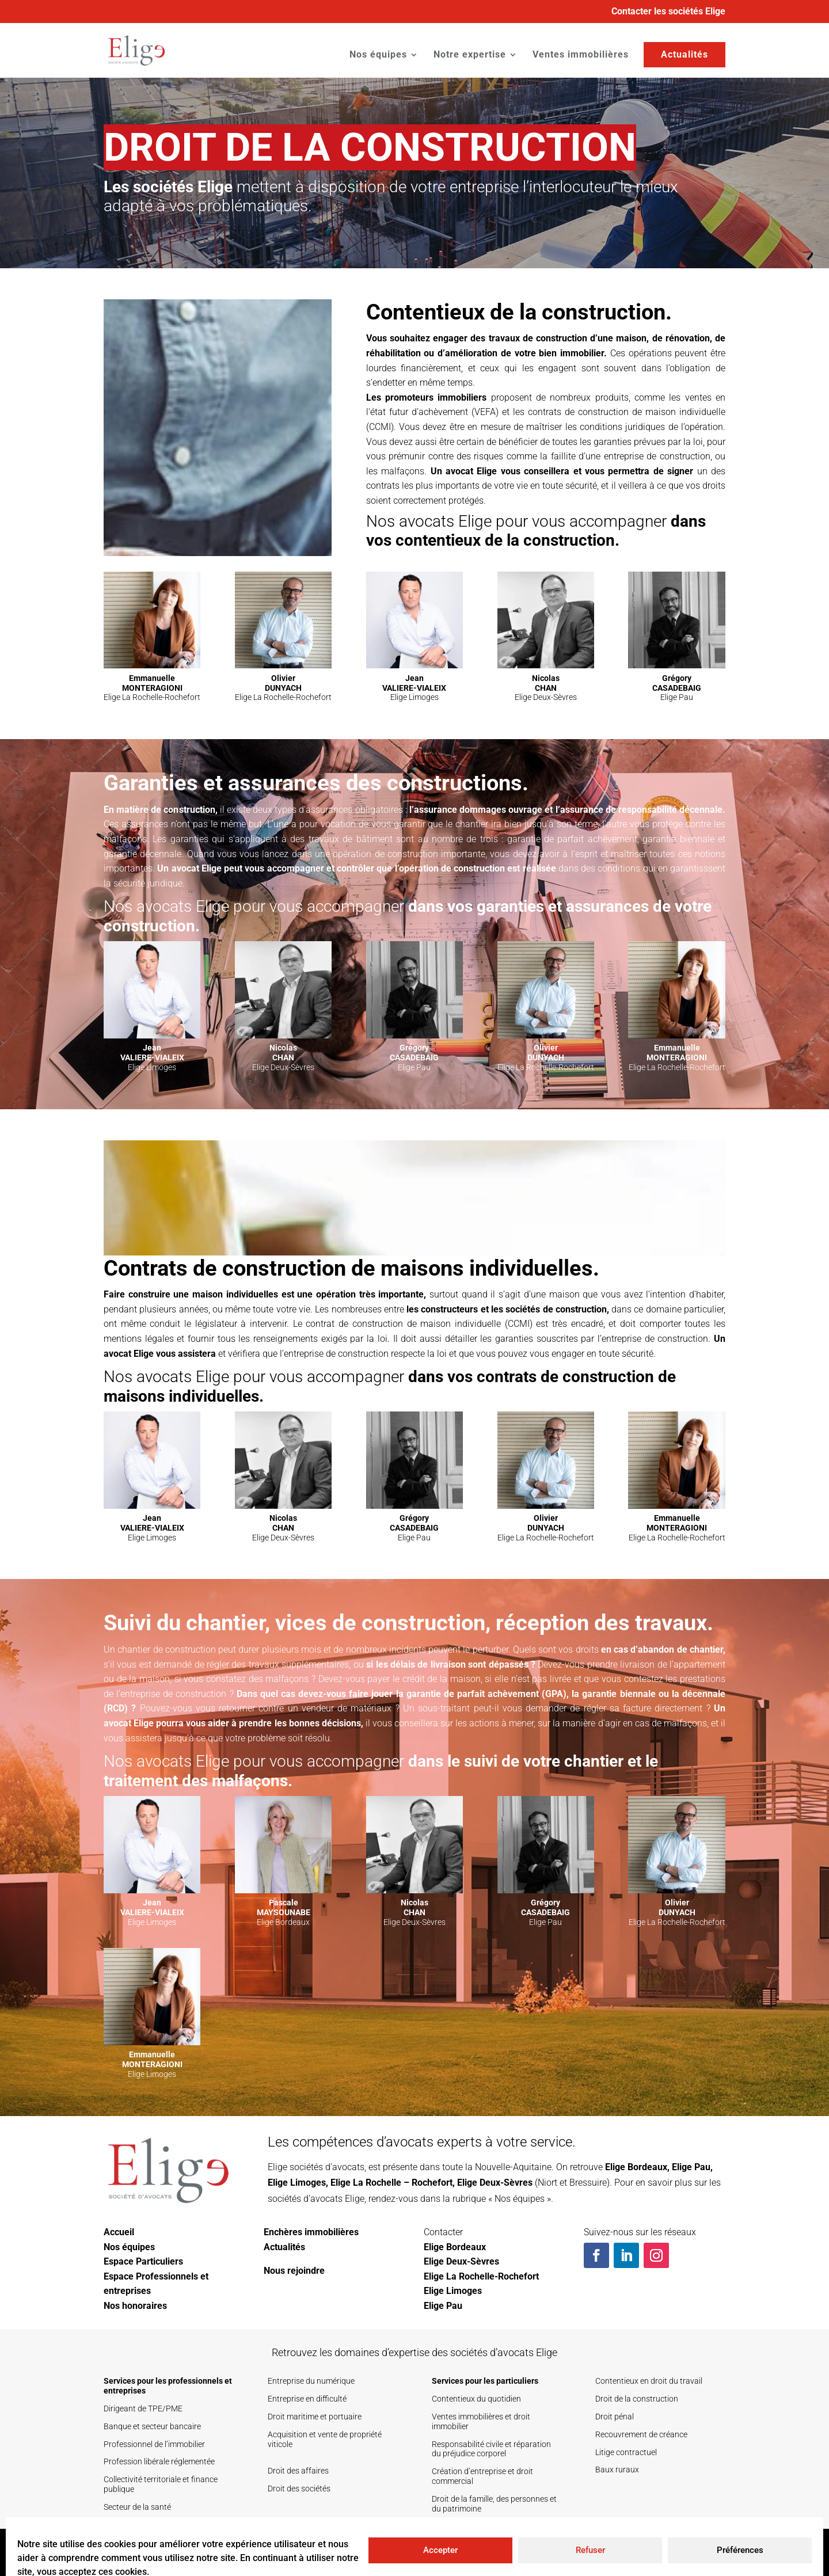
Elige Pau (691, 2167)
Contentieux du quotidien (476, 2398)
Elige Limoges (297, 2182)
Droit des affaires (298, 2470)
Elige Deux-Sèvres (495, 2182)
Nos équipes (378, 55)
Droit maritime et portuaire (315, 2416)
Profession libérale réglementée (159, 2461)
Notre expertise (469, 55)
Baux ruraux (617, 2469)
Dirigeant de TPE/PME (143, 2408)
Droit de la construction (636, 2398)
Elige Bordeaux (636, 2167)
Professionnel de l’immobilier (154, 2444)
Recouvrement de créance (641, 2434)
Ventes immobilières (581, 55)
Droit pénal (614, 2416)
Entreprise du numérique (311, 2380)
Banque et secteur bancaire (152, 2426)
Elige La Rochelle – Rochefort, (392, 2182)
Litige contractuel (626, 2452)
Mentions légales (682, 2551)
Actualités (684, 54)
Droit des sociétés (299, 2488)
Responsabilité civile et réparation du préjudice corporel (491, 2449)
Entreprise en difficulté (307, 2398)
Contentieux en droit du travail (648, 2380)
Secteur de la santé (137, 2507)
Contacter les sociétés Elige (668, 12)
